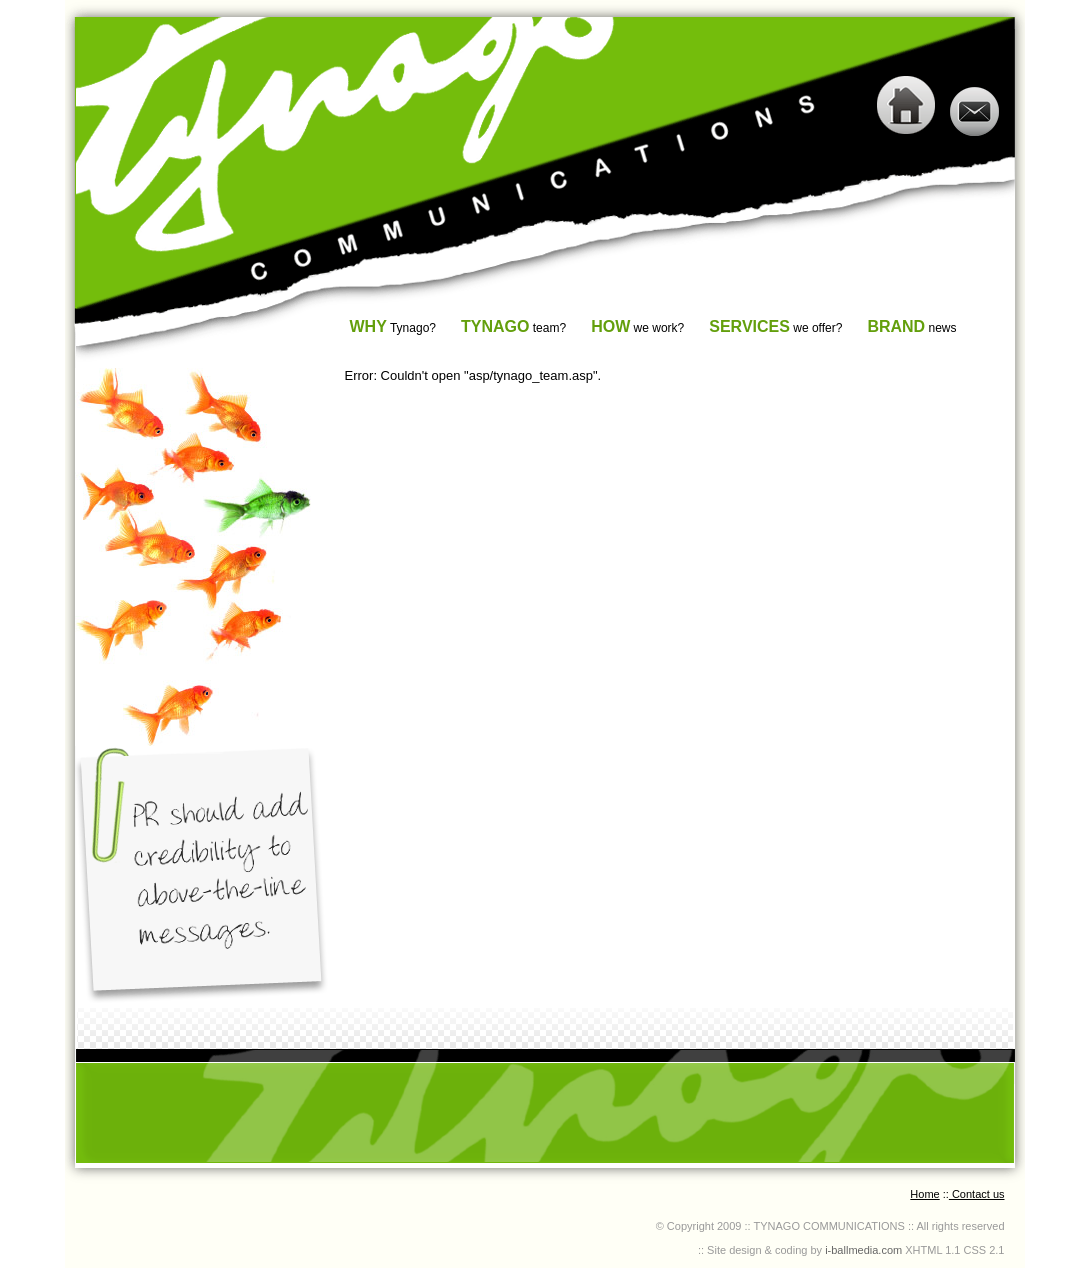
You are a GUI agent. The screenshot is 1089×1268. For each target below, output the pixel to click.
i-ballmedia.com (862, 1250)
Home (924, 1194)
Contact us (977, 1194)
